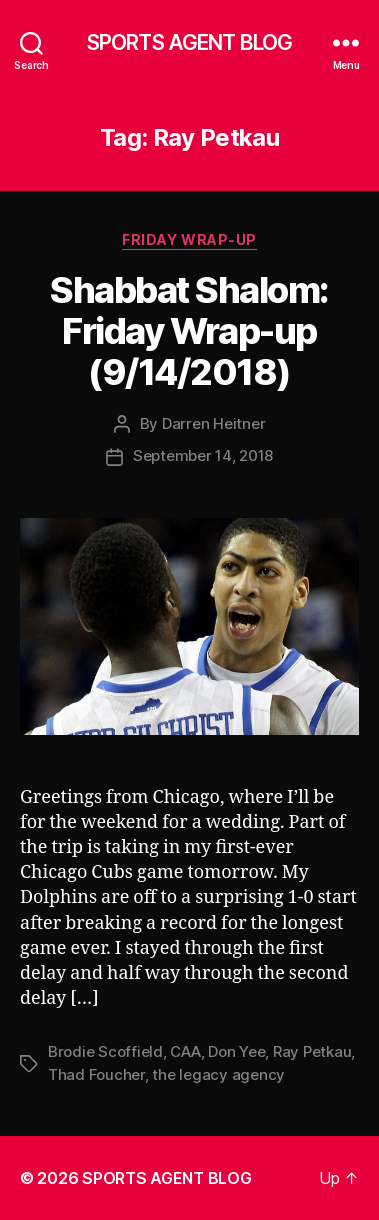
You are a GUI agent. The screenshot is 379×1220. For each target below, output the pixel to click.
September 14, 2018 (203, 455)
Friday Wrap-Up (189, 239)
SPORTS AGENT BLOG (189, 42)
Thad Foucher (96, 1074)
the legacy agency (218, 1074)
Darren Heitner (213, 423)
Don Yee (236, 1051)
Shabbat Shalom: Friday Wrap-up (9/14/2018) (189, 331)
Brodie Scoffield (105, 1051)
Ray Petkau (312, 1051)
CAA (185, 1051)
